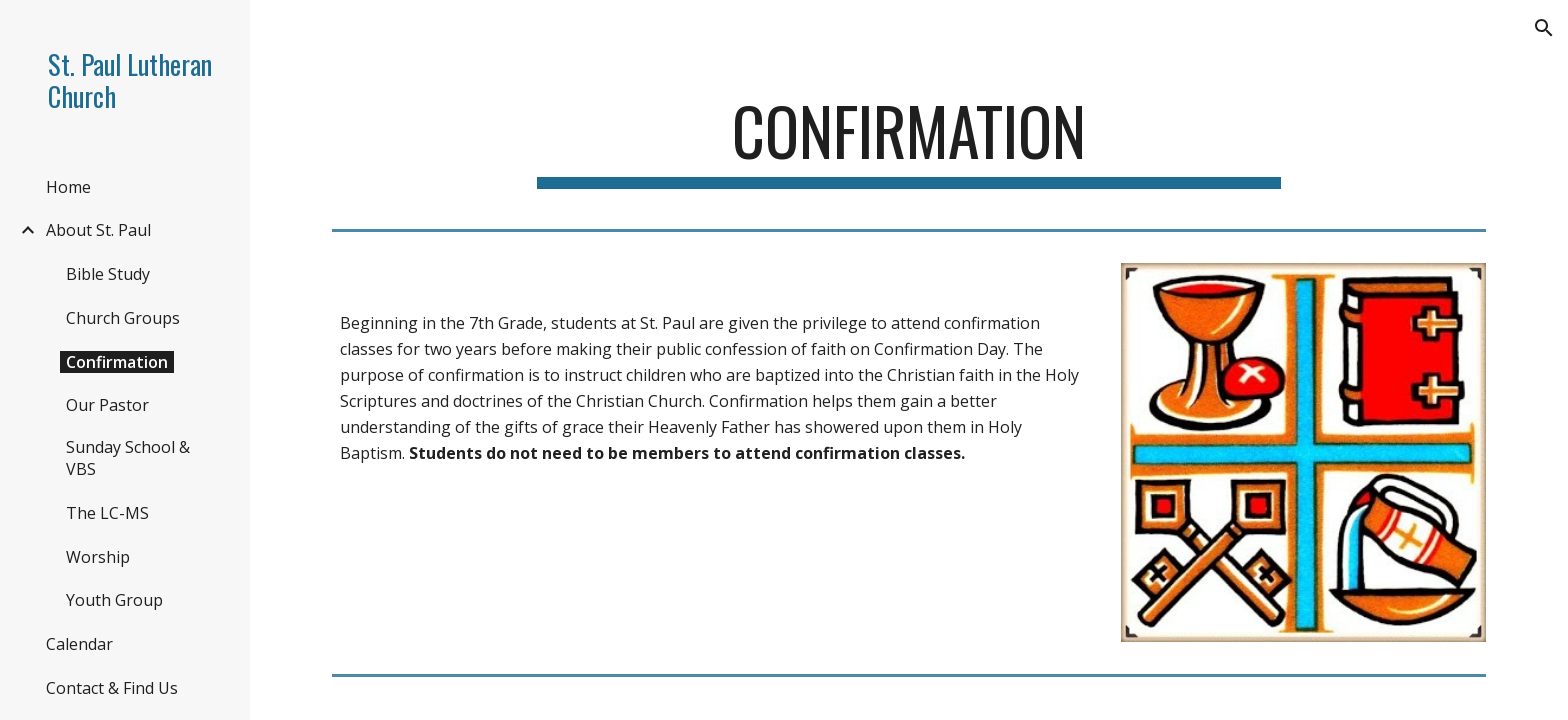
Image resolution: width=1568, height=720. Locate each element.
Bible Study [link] (108, 274)
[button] (1544, 28)
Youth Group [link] (114, 600)
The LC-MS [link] (107, 513)
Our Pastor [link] (107, 405)
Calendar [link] (79, 644)
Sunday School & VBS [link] (128, 458)
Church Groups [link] (123, 318)
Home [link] (68, 187)
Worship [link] (98, 557)
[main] (909, 140)
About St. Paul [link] (98, 230)
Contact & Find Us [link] (112, 688)
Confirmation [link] (117, 362)
